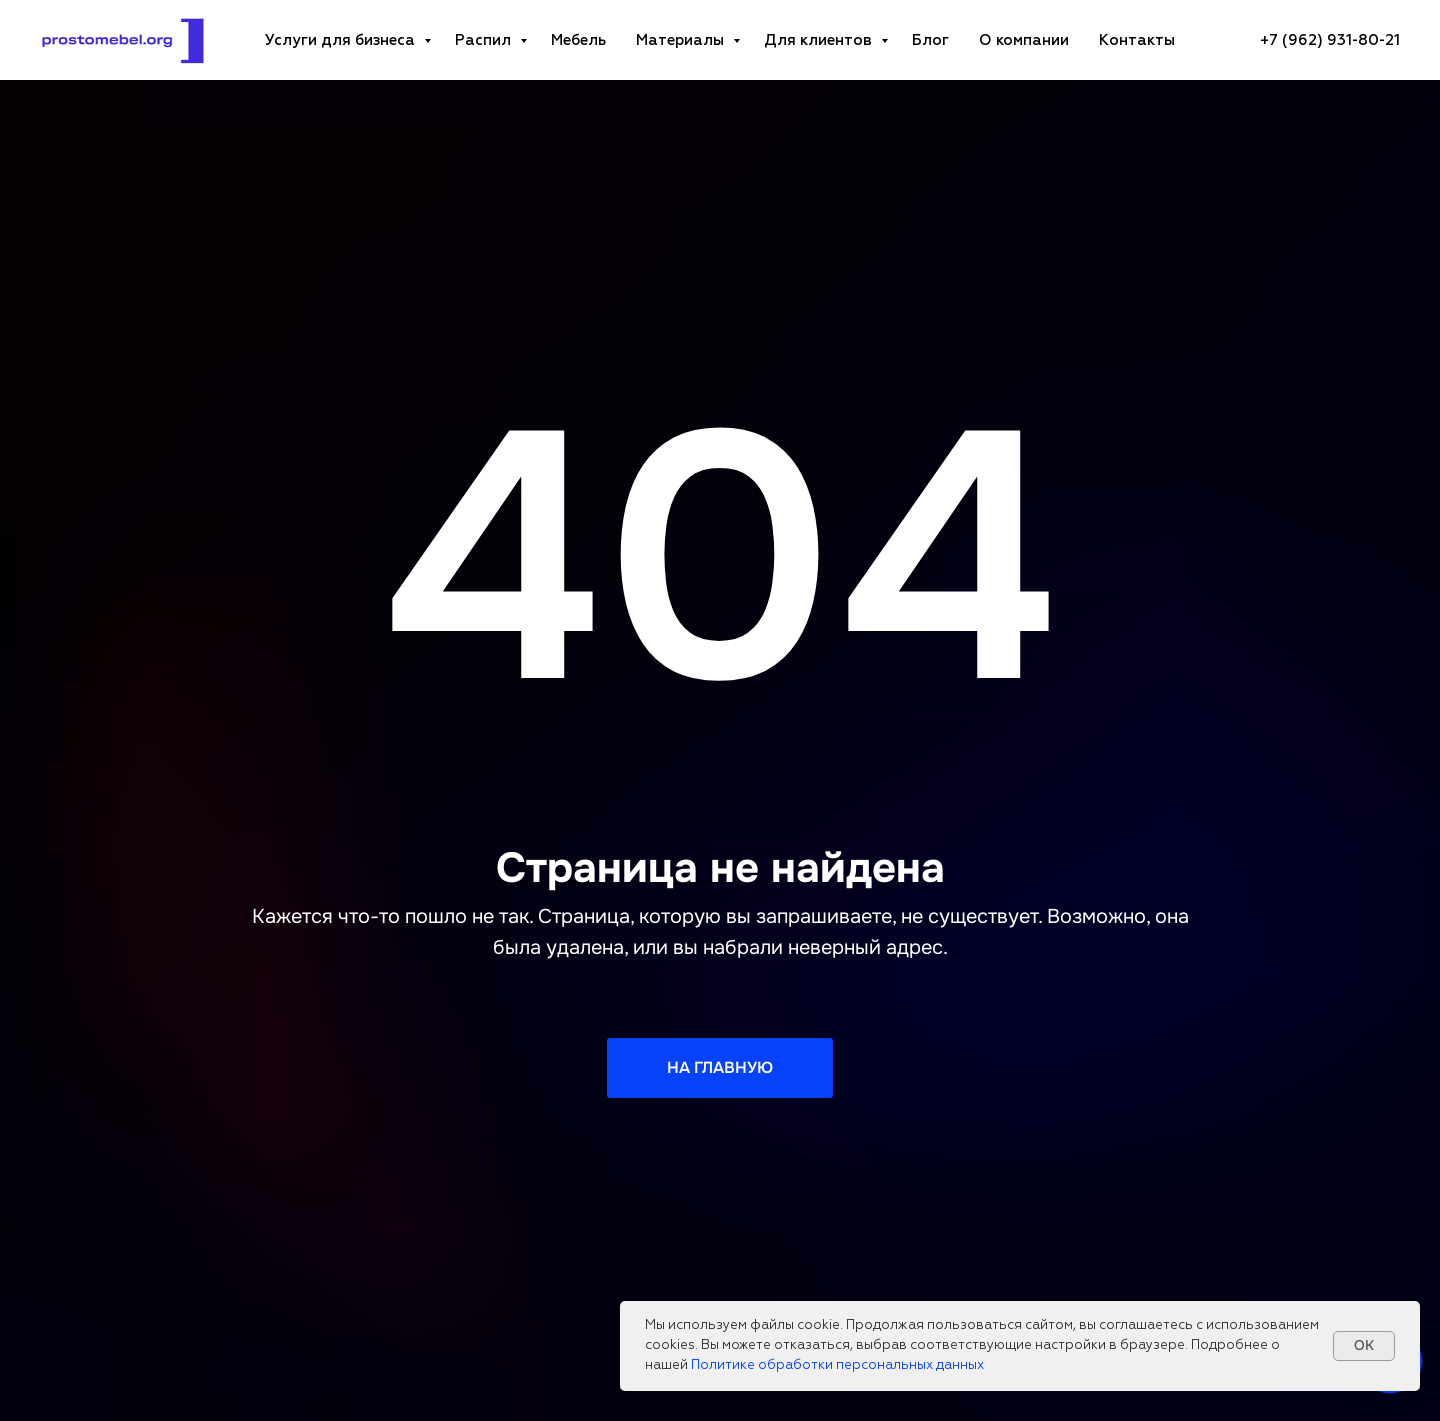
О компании (1024, 40)
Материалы (682, 40)
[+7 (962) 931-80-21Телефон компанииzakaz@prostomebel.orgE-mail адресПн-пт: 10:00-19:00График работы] (1330, 40)
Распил (485, 40)
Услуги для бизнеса (342, 40)
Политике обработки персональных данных (837, 1365)
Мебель (578, 40)
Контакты (1137, 40)
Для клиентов (820, 40)
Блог (930, 40)
